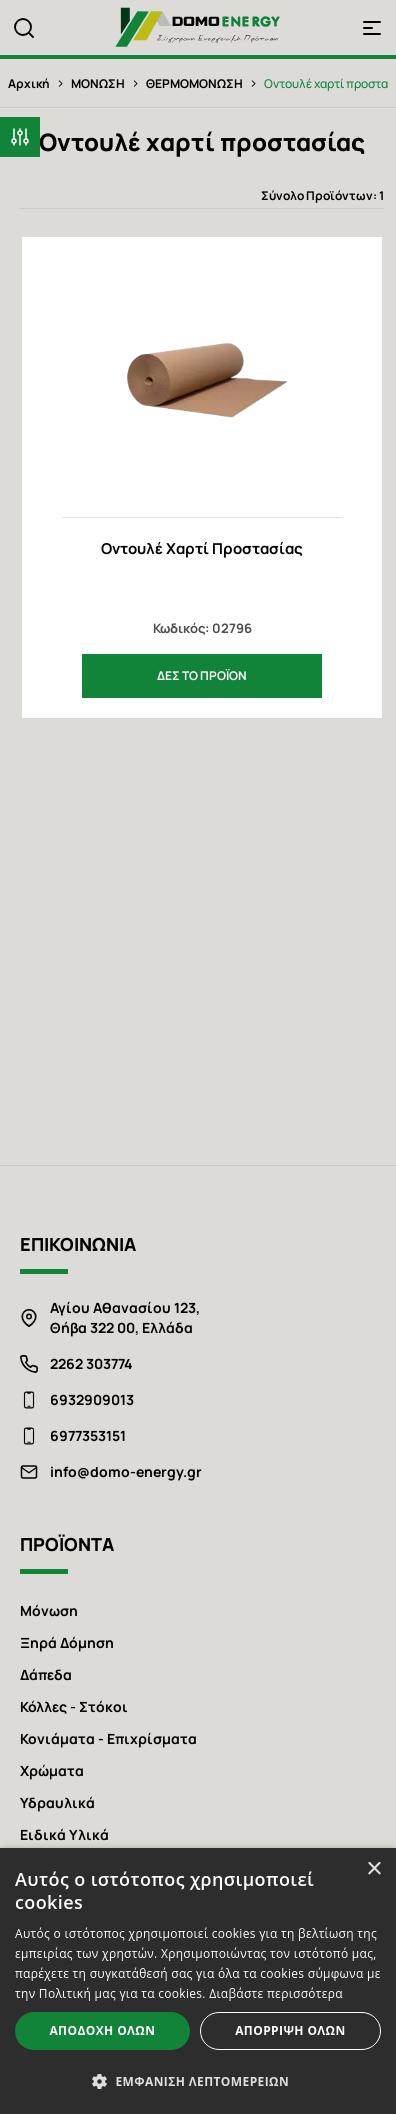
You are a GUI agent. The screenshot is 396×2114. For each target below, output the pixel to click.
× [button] (373, 1869)
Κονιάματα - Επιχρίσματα (108, 1738)
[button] (20, 137)
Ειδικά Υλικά (64, 1834)
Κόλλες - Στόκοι (74, 1706)
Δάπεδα (46, 1674)
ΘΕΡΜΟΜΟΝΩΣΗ (194, 83)
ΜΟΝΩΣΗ (98, 83)
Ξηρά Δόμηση (67, 1642)
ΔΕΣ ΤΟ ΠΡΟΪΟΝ (202, 675)
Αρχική (29, 83)
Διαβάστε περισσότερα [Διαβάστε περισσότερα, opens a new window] (276, 1993)
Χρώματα (52, 1770)
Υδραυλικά (57, 1802)
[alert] (198, 1981)
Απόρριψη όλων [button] (290, 2030)
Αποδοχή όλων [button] (102, 2030)
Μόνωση (49, 1610)
